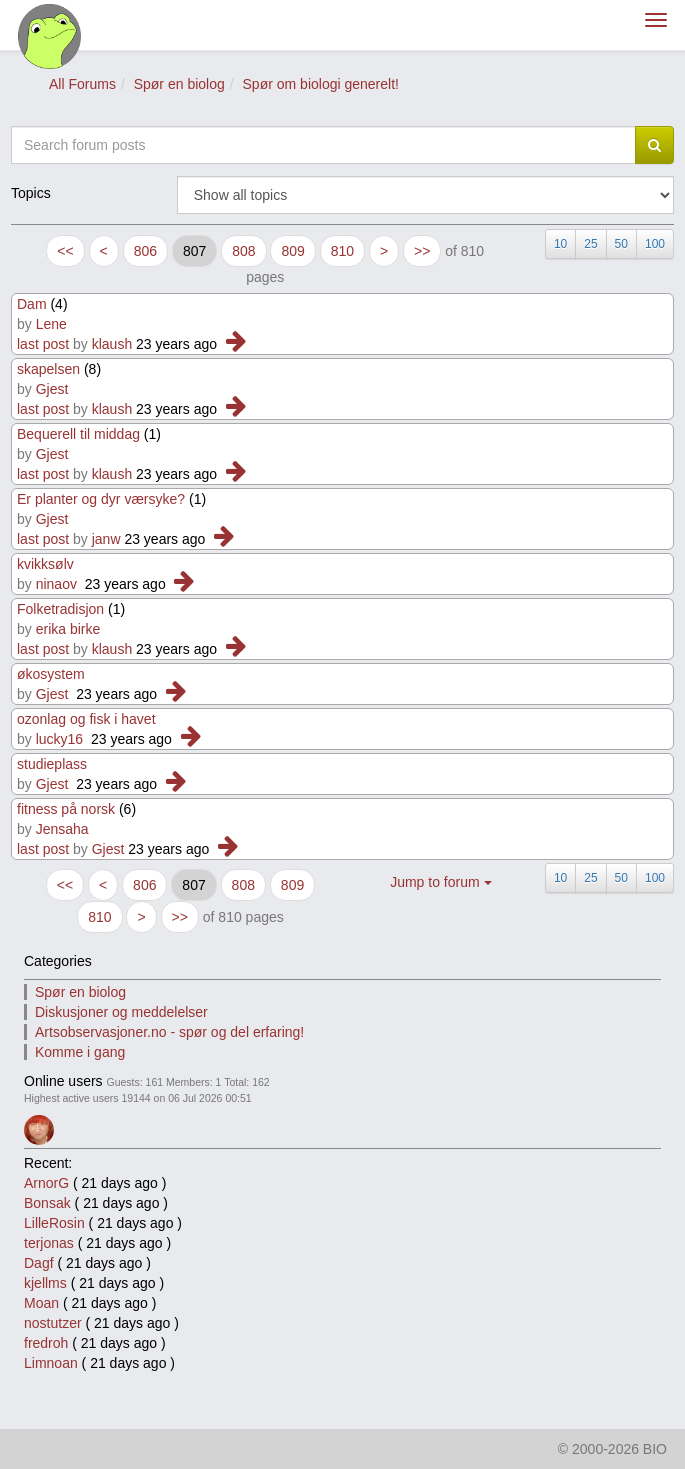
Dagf (39, 1263)
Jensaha (62, 829)
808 (243, 251)
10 (560, 244)
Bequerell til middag (78, 434)
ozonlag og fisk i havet (86, 719)
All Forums (82, 84)
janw (106, 539)
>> (422, 251)
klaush (112, 344)
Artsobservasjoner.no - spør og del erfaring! (169, 1032)
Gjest (52, 389)
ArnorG (46, 1183)
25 (590, 244)
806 (145, 251)
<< (65, 251)
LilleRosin (54, 1223)
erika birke (68, 629)
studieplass (52, 764)
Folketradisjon (60, 609)
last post (43, 344)
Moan (41, 1303)
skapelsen (48, 369)
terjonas (49, 1243)
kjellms (45, 1283)
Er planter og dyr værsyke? (101, 499)
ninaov (56, 584)
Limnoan (51, 1363)
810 (342, 251)
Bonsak (47, 1203)
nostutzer (53, 1323)
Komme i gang (80, 1052)
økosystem (51, 674)
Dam (32, 304)
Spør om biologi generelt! (321, 84)
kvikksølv (45, 564)
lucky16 (59, 739)
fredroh (46, 1343)
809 (292, 251)
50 (621, 244)
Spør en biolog (179, 84)
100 (655, 244)
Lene (51, 324)
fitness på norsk (66, 809)
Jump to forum (440, 882)
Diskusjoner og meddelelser (121, 1012)
